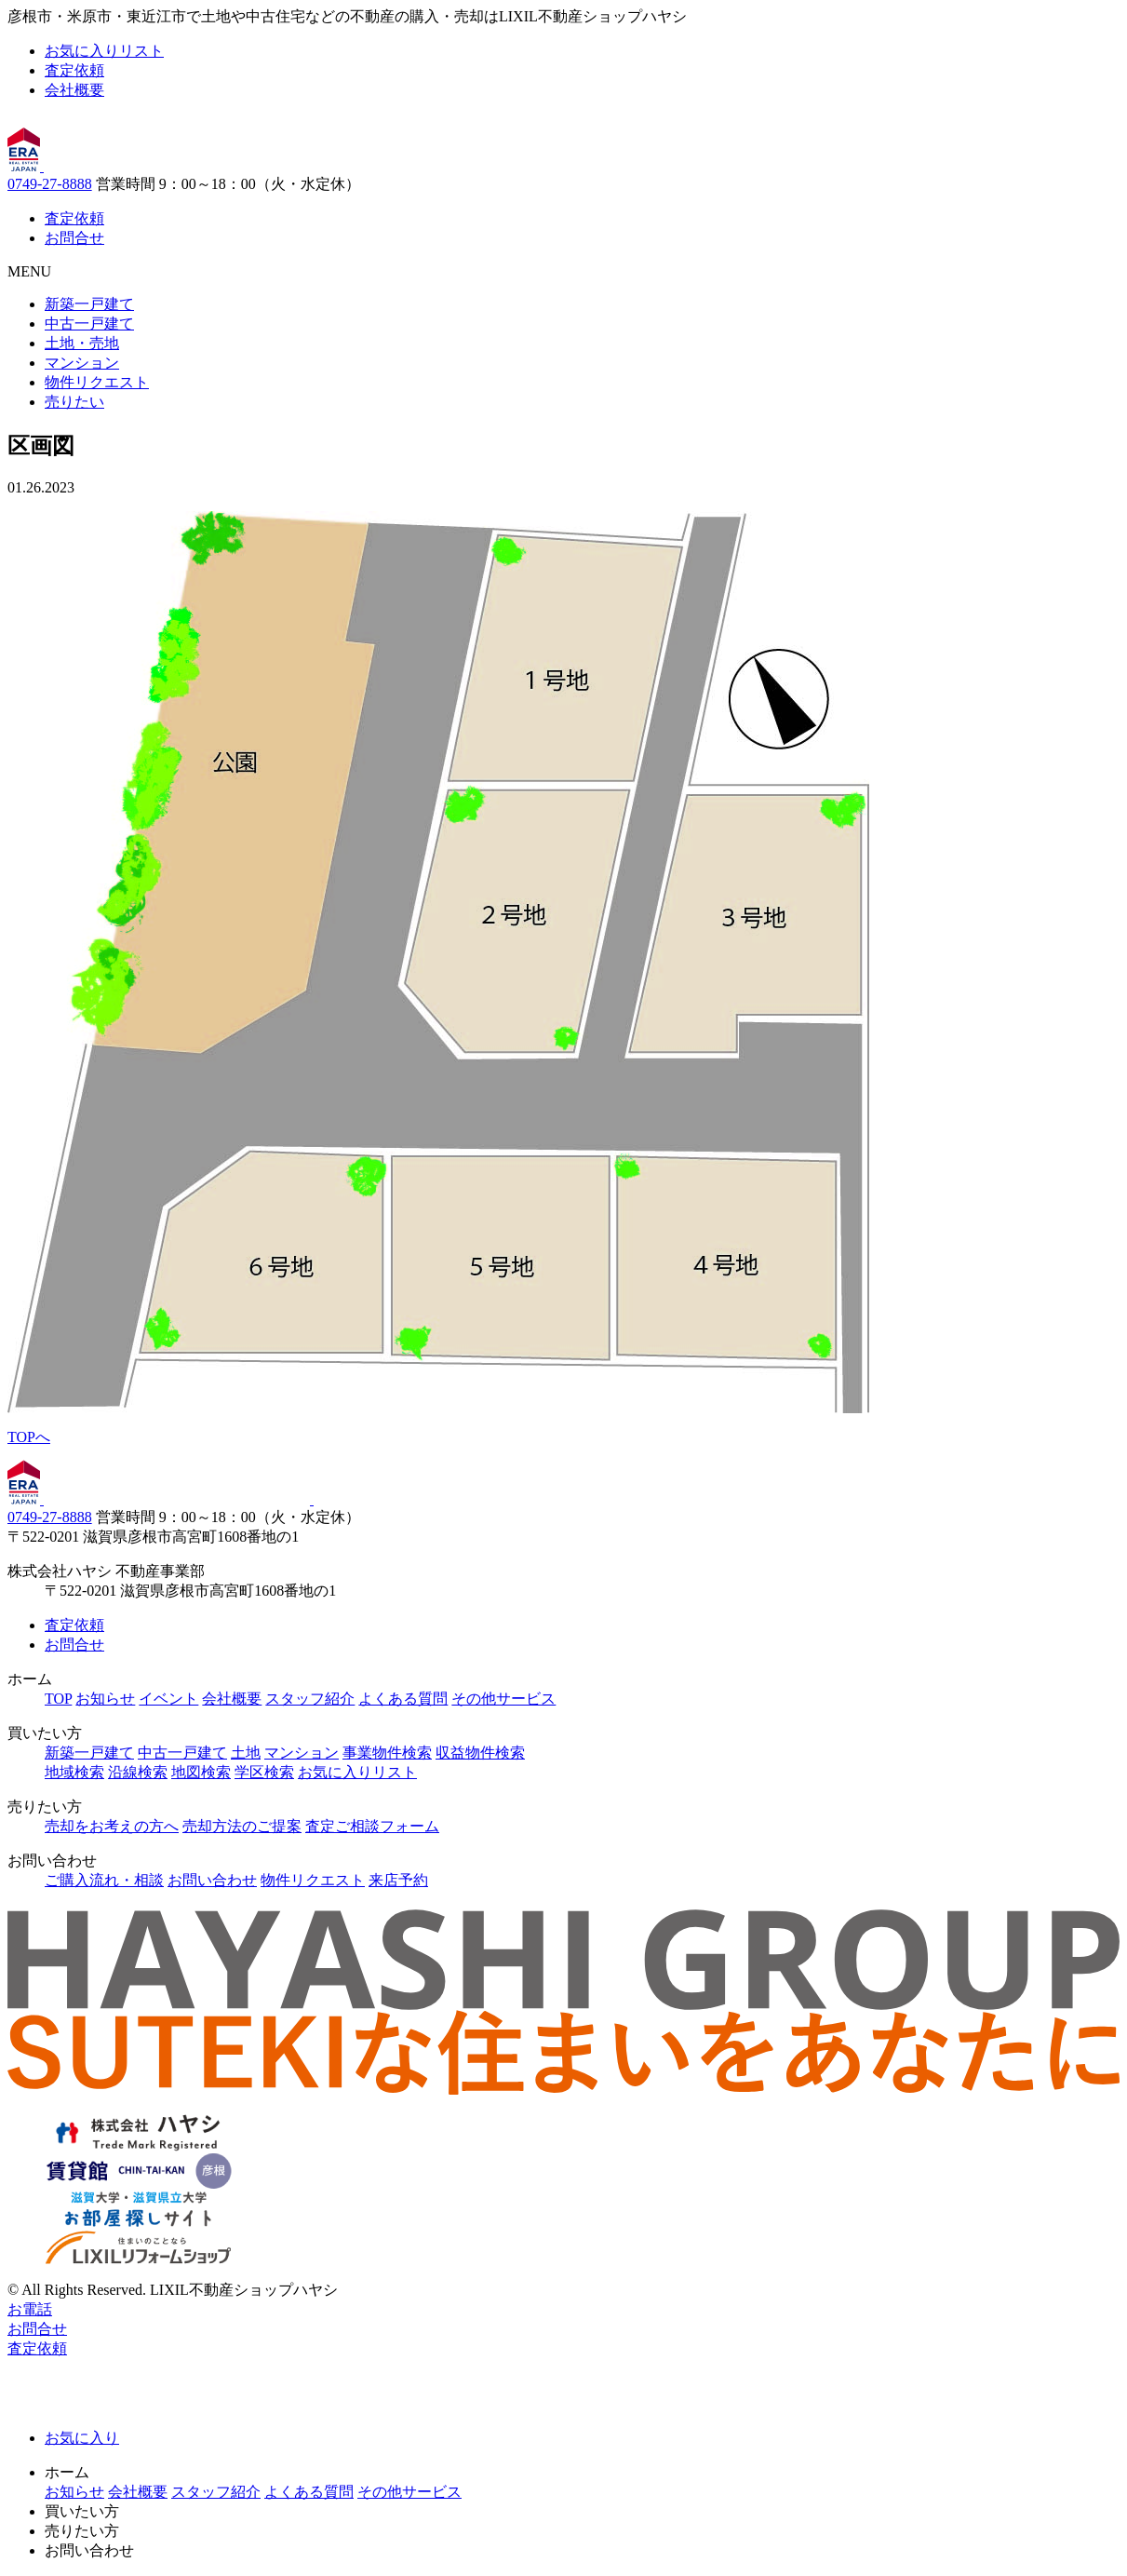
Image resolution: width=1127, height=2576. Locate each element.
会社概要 (74, 90)
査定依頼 (74, 70)
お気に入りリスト (104, 51)
